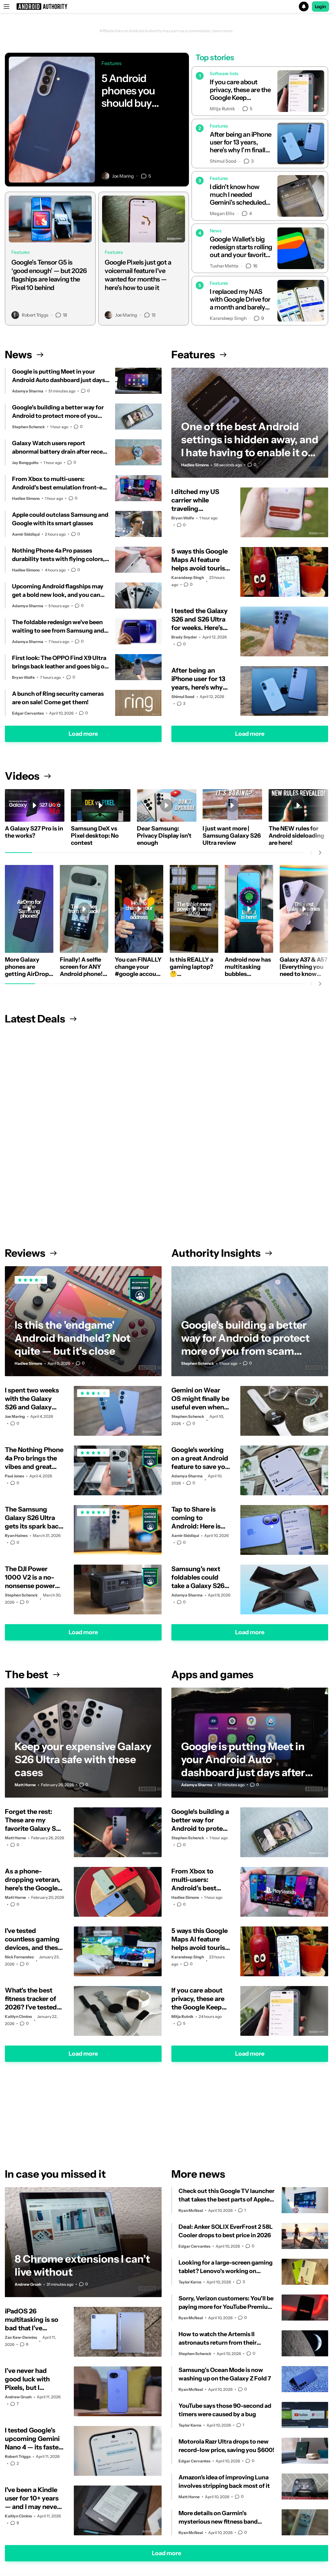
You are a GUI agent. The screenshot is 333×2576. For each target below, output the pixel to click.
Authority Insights (221, 1253)
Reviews (31, 1253)
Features (198, 354)
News (24, 354)
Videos (28, 776)
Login (320, 6)
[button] (166, 6)
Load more (83, 733)
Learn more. (222, 31)
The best (32, 1674)
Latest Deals (40, 1018)
